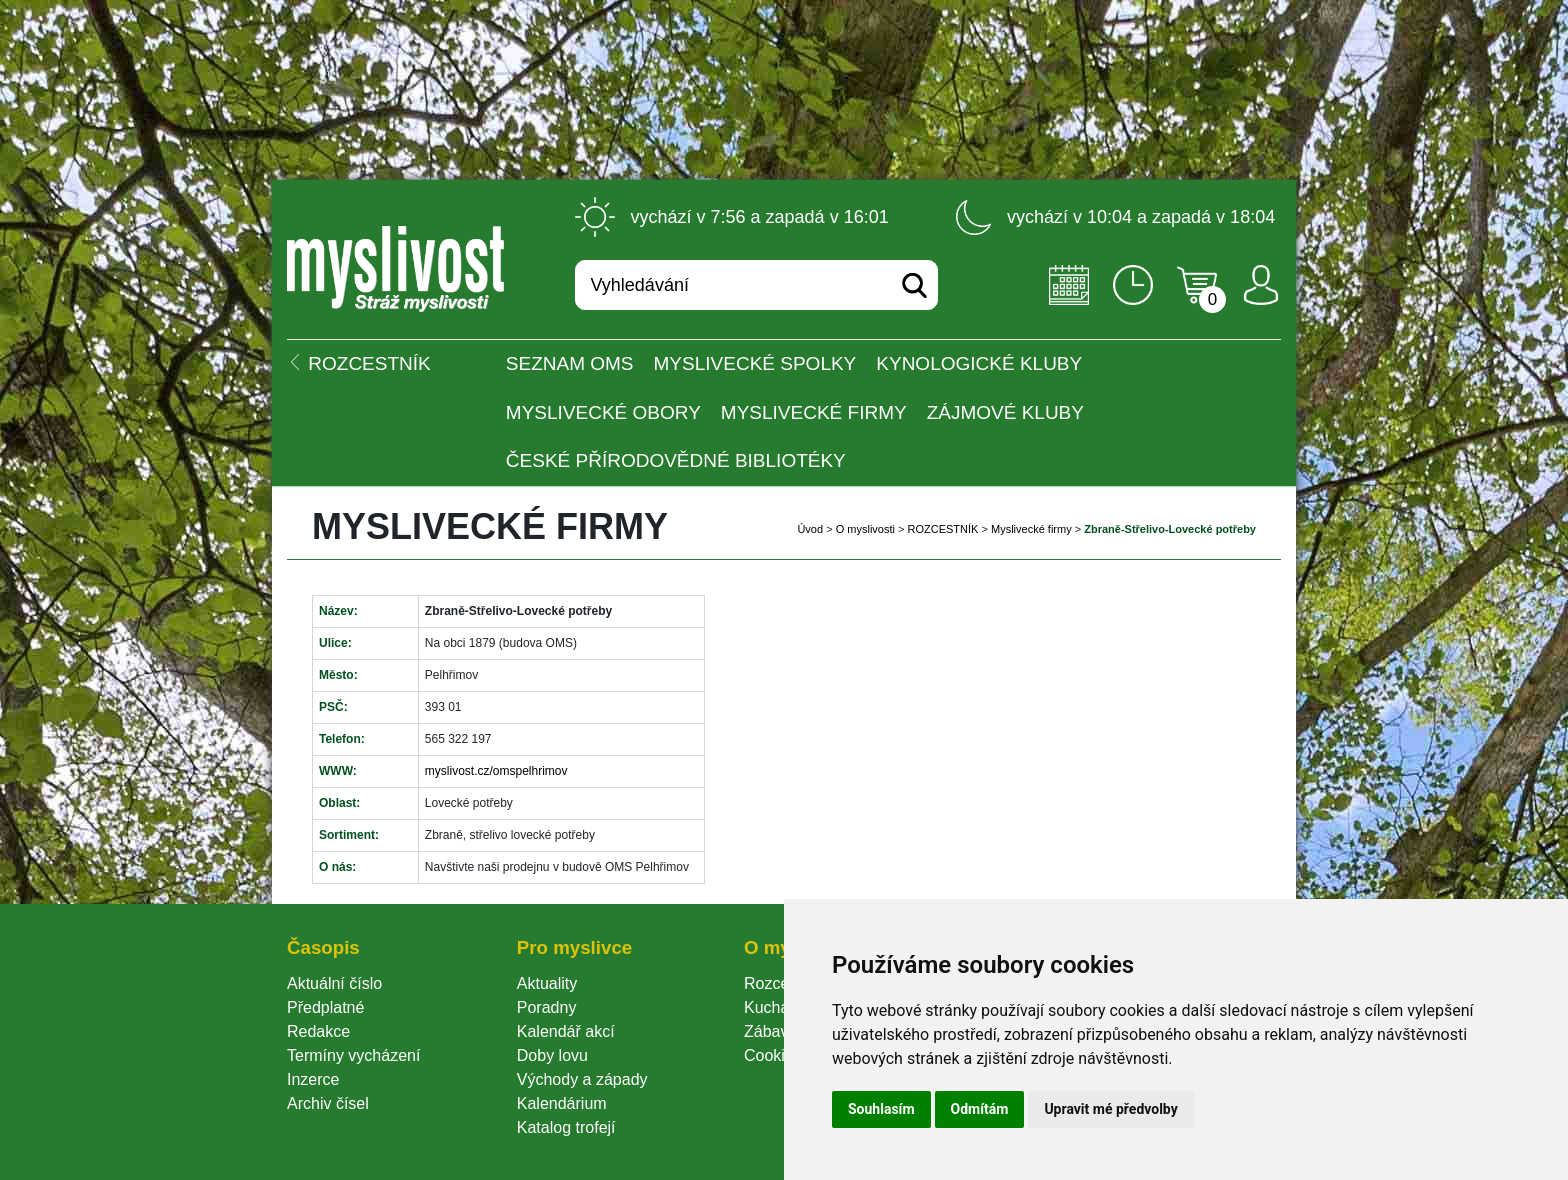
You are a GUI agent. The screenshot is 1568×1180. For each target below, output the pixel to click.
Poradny (547, 1007)
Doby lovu (552, 1055)
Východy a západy (582, 1079)
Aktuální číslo (334, 983)
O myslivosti (865, 529)
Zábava (770, 1031)
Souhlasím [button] (881, 1109)
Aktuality (547, 983)
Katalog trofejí (566, 1127)
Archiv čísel (328, 1103)
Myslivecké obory (603, 412)
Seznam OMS (570, 363)
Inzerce (313, 1079)
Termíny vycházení (353, 1055)
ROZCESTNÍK (943, 529)
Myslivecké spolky (755, 363)
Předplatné (325, 1007)
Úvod (810, 529)
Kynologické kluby (979, 363)
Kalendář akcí (566, 1031)
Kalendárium (562, 1103)
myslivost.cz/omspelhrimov (496, 771)
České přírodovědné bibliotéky (676, 460)
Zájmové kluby (1005, 412)
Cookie (773, 1055)
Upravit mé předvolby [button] (1110, 1109)
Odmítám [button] (980, 1109)
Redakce (318, 1031)
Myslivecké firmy (814, 412)
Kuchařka (778, 1007)
